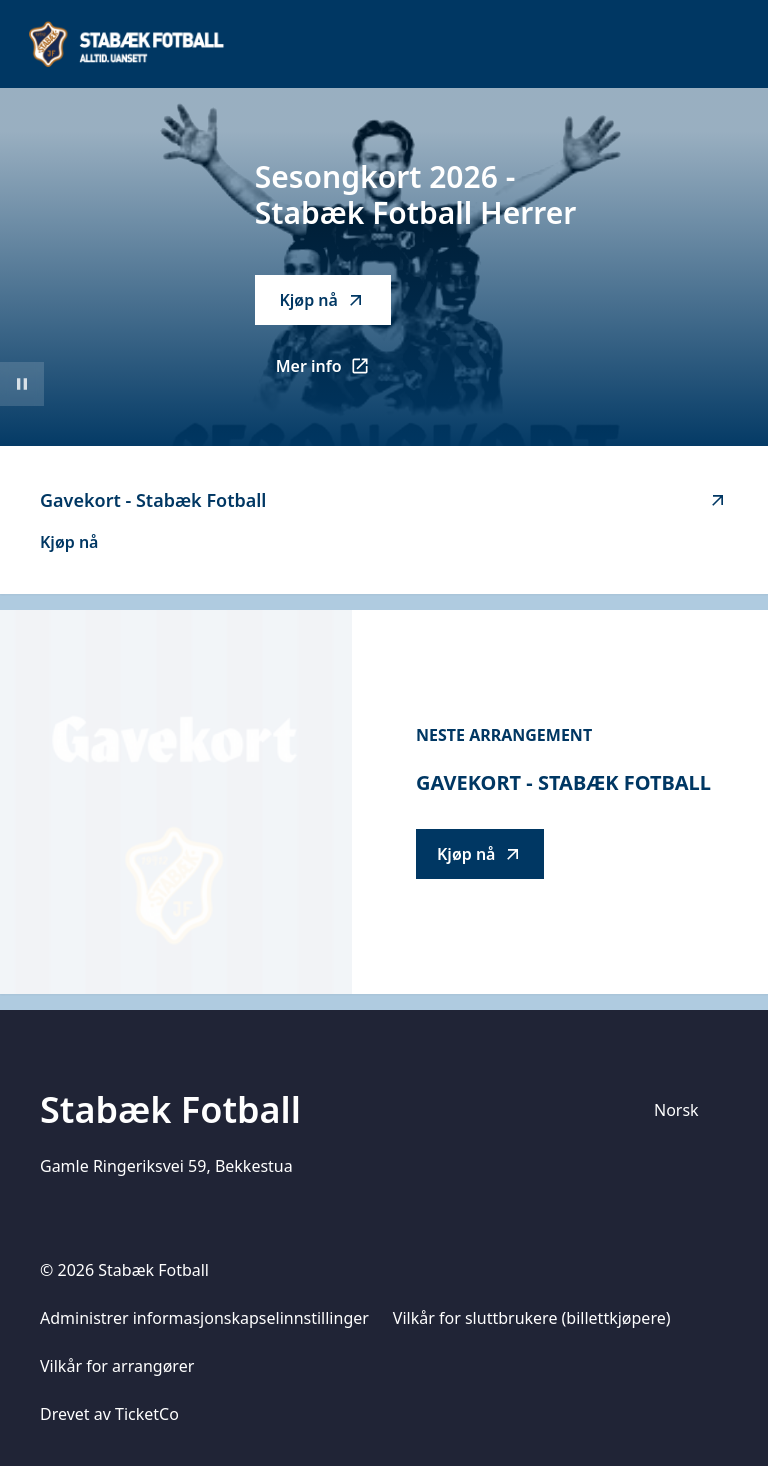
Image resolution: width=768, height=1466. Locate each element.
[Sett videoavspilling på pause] (22, 384)
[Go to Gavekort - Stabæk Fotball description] (176, 802)
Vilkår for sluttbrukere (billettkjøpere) (532, 1318)
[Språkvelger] (685, 1110)
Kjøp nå (322, 300)
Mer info (333, 372)
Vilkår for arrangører (117, 1366)
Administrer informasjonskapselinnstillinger (204, 1318)
